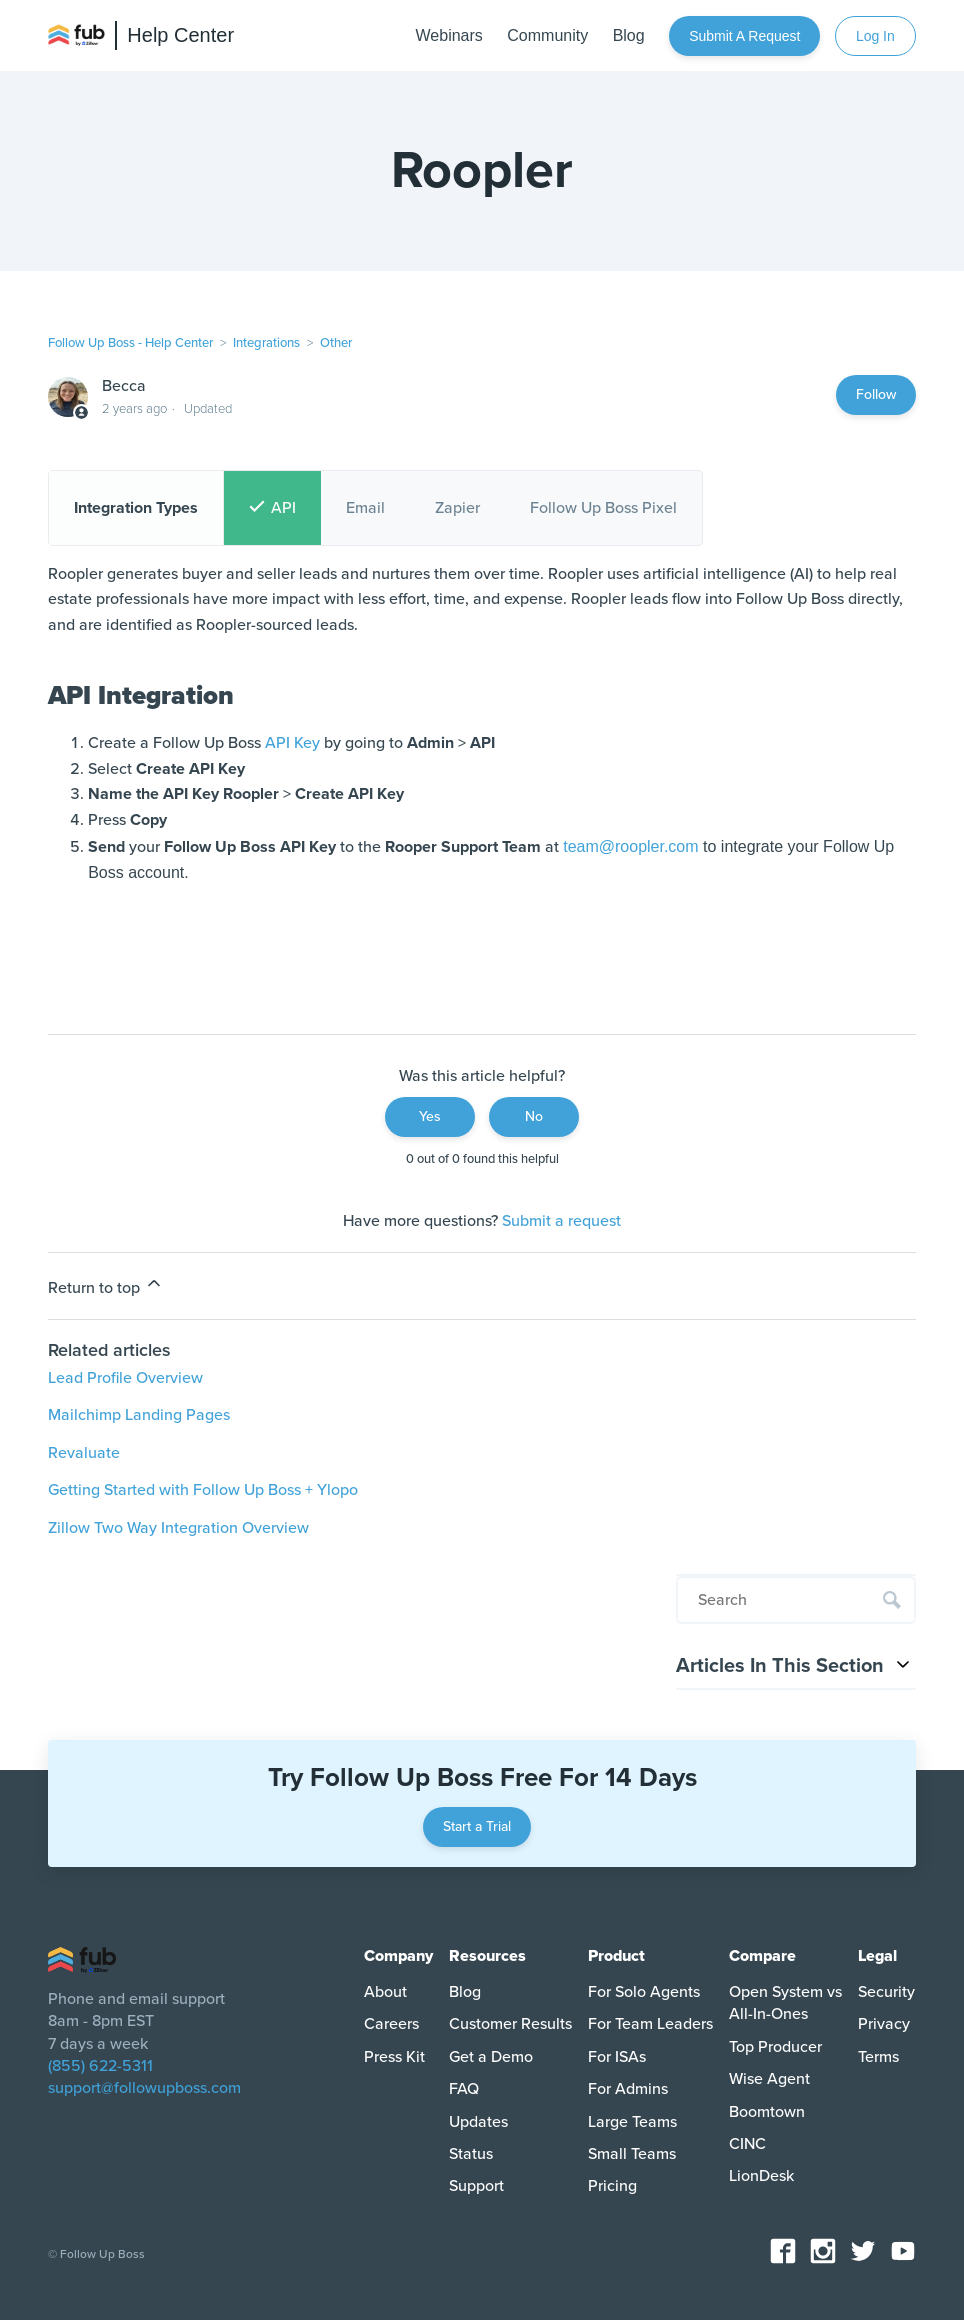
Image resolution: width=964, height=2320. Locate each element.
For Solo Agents (644, 1992)
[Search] (796, 1600)
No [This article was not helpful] (534, 1116)
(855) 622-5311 (100, 2066)
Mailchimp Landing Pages (139, 1415)
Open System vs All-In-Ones (785, 2003)
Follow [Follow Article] (876, 394)
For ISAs (617, 2057)
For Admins (628, 2089)
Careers (391, 2024)
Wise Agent (769, 2079)
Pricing (612, 2186)
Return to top (106, 1285)
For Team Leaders (650, 2024)
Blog (465, 1992)
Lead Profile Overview (125, 1378)
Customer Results (510, 2024)
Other (336, 343)
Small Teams (632, 2154)
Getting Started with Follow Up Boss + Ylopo (203, 1490)
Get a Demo (491, 2057)
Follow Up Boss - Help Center (130, 343)
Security (886, 1992)
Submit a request (744, 36)
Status (471, 2154)
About (385, 1992)
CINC (747, 2144)
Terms (878, 2057)
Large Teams (632, 2122)
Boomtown (767, 2112)
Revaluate (84, 1453)
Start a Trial (477, 1826)
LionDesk (761, 2176)
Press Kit (394, 2057)
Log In (875, 36)
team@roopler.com (630, 846)
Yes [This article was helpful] (430, 1116)
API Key (292, 743)
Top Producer (775, 2047)
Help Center (180, 35)
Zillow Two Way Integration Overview (178, 1528)
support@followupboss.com (144, 2088)
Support (476, 2186)
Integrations (266, 343)
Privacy (884, 2024)
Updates (478, 2122)
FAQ (464, 2089)
